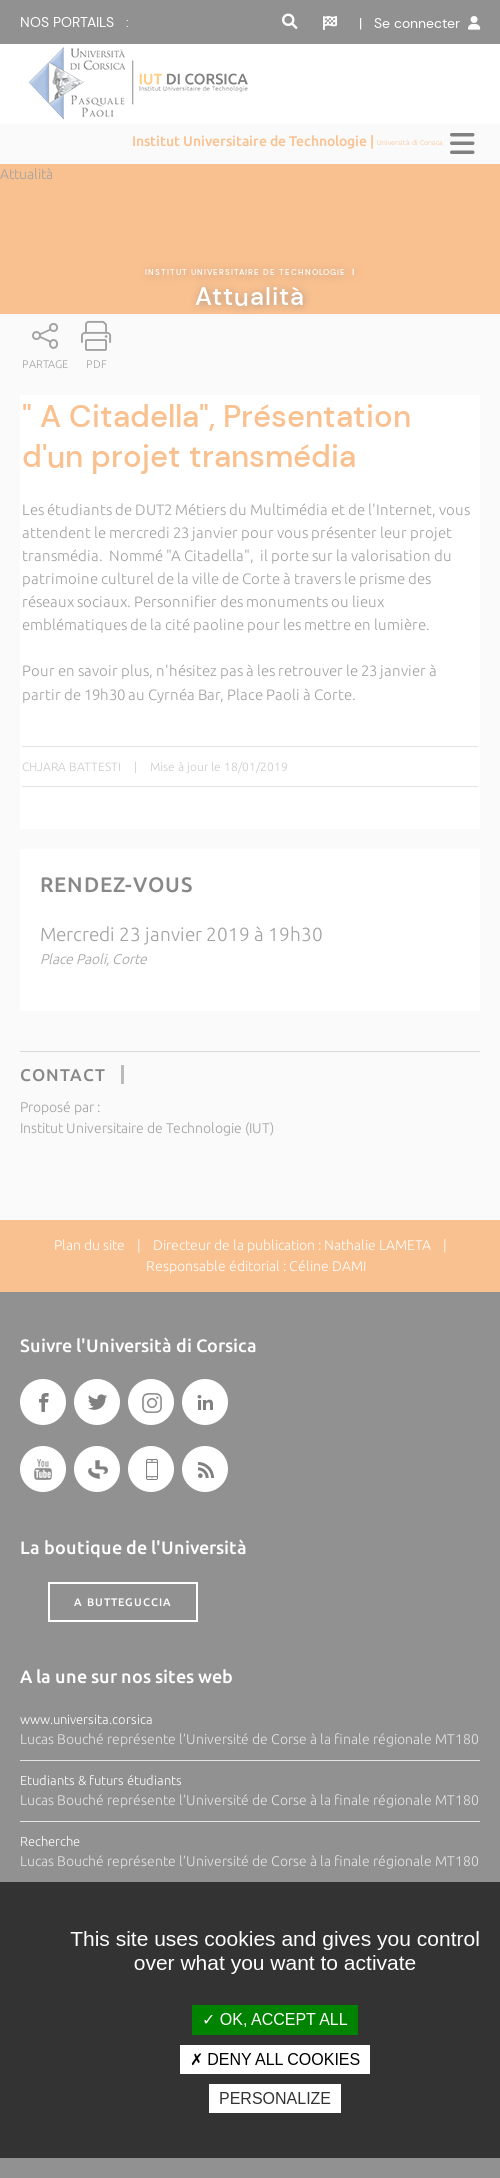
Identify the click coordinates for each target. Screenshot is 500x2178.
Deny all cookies (275, 2059)
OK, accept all (274, 2019)
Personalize (275, 2098)
